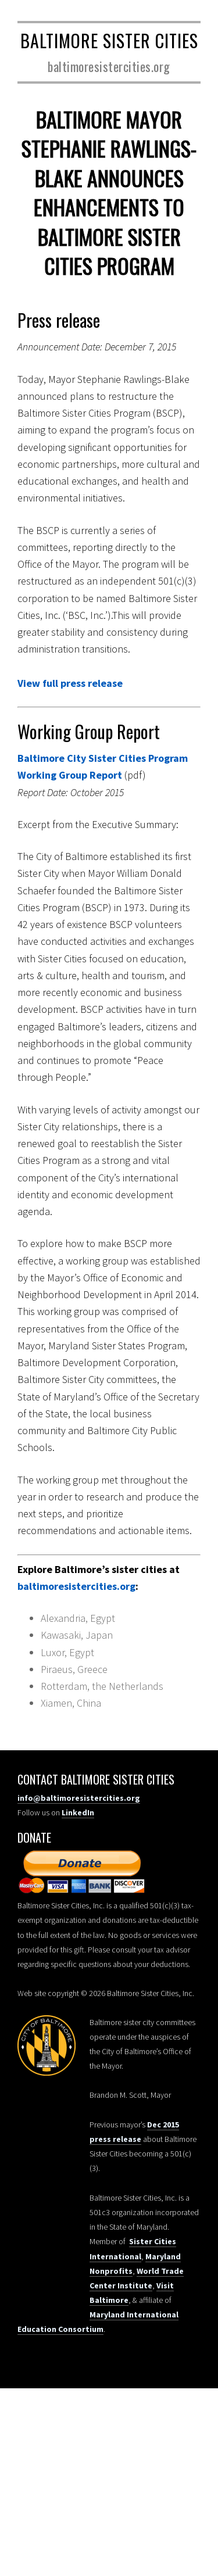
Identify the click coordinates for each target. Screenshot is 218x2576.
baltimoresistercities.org (76, 1586)
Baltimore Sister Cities (109, 40)
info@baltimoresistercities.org (78, 1798)
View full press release (70, 683)
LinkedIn (78, 1812)
